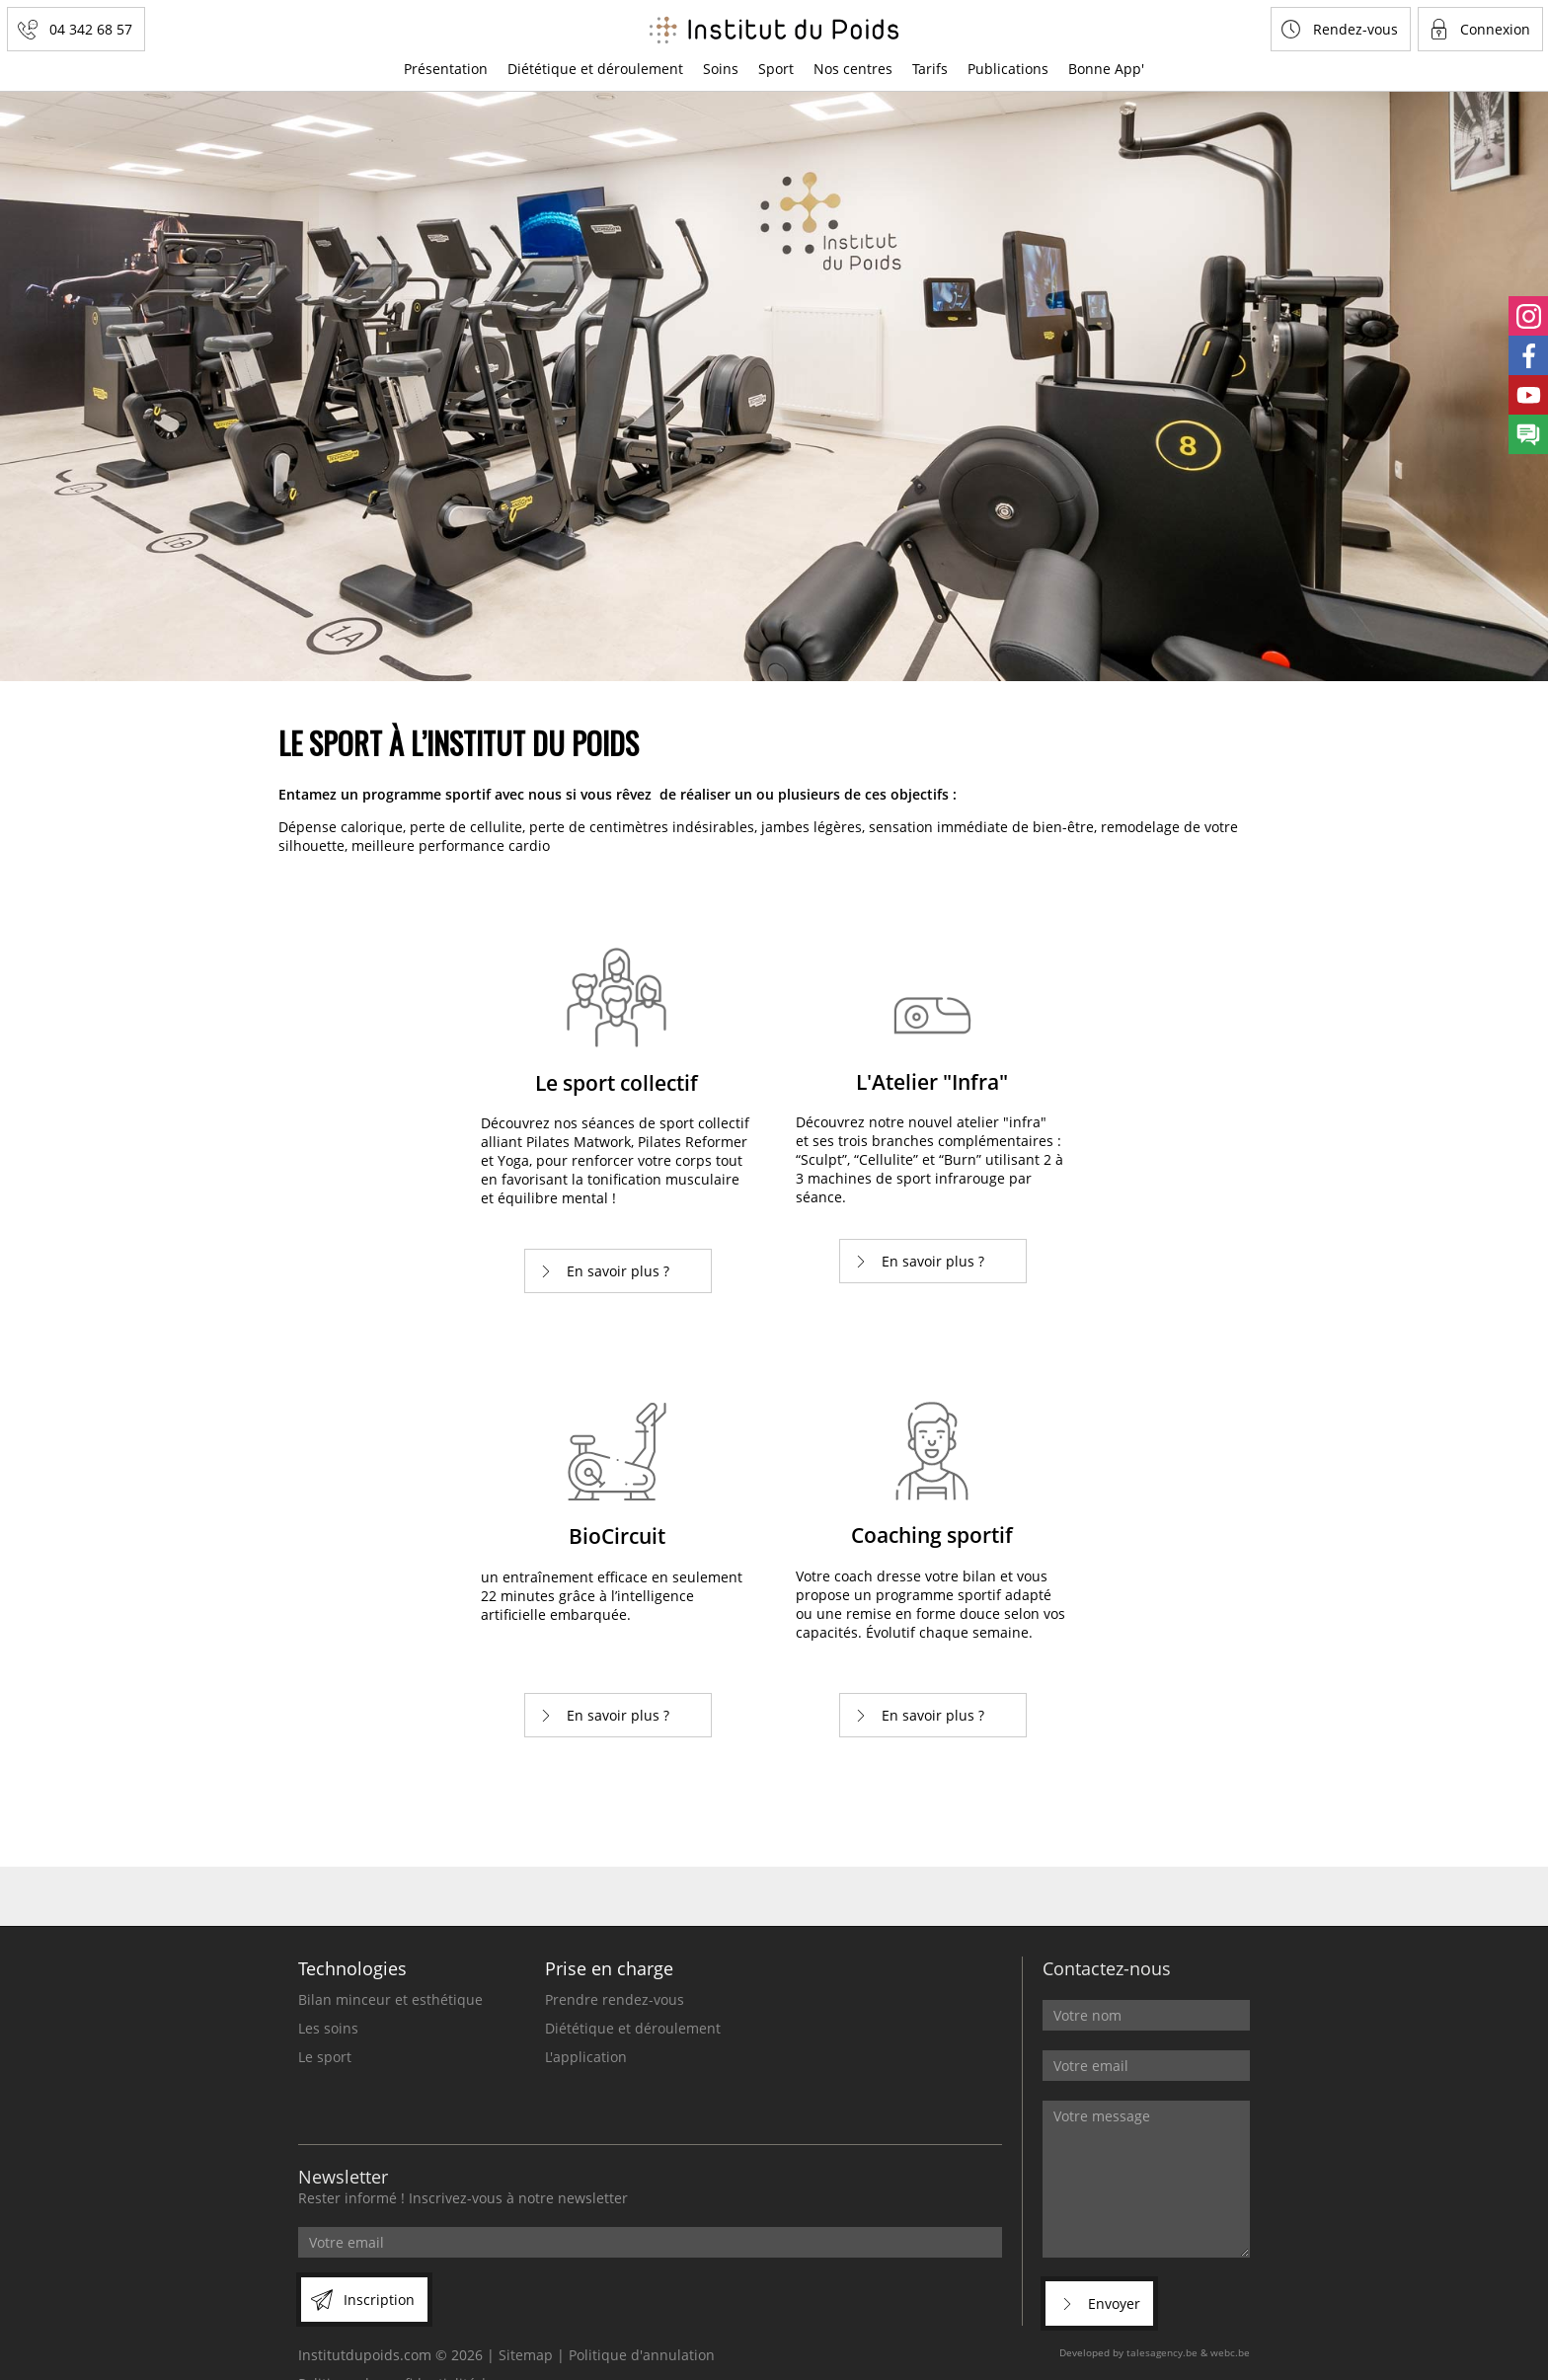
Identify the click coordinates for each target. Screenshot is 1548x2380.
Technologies (352, 1968)
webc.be (1230, 2352)
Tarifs (930, 68)
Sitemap (526, 2354)
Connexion (1495, 29)
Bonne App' (1106, 68)
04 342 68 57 (90, 29)
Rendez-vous (1355, 29)
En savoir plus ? (618, 1271)
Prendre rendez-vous (614, 1999)
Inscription (379, 2299)
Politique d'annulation (642, 2354)
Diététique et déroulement (595, 68)
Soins (720, 68)
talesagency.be (1162, 2352)
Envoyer (1114, 2303)
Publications (1008, 68)
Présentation (446, 68)
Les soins (328, 2028)
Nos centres (852, 68)
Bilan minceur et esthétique (390, 1999)
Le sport (324, 2056)
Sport (776, 68)
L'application (586, 2056)
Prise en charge (609, 1968)
